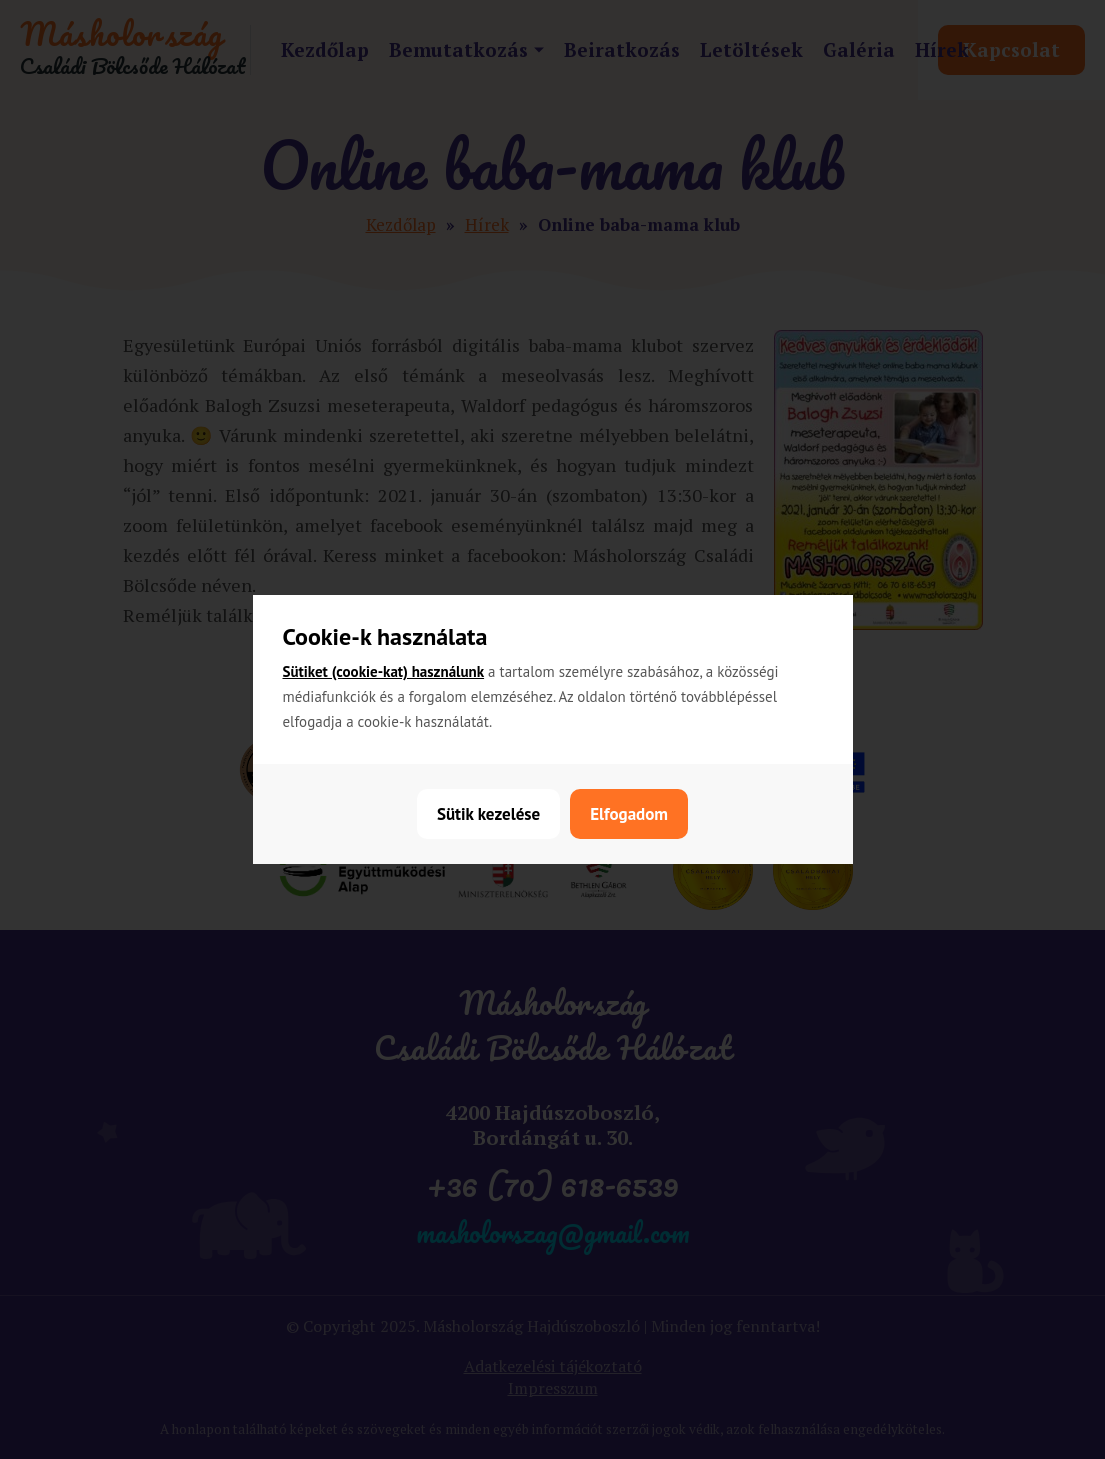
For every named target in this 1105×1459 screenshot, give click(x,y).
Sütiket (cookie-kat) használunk (384, 671)
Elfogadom (629, 814)
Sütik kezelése (488, 814)
